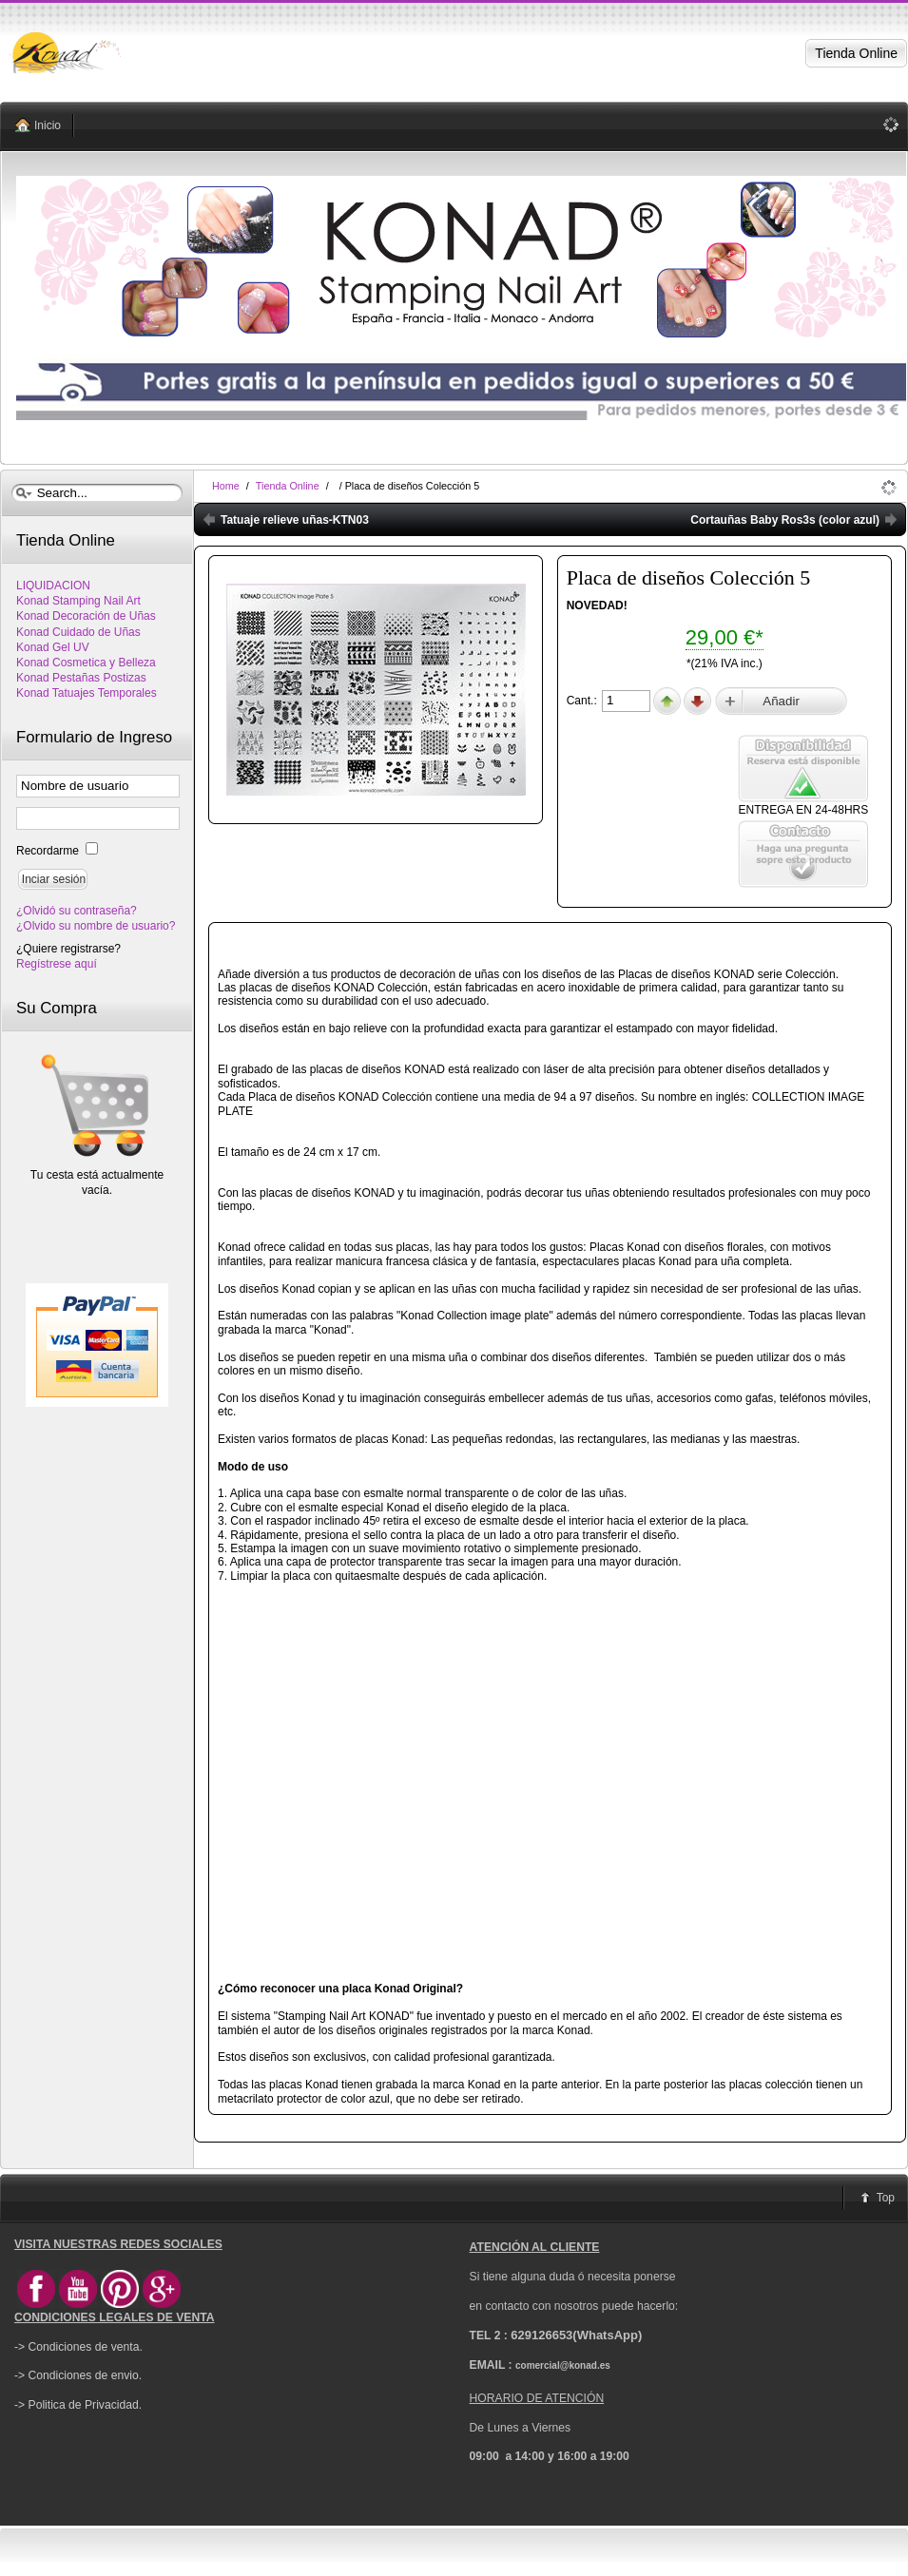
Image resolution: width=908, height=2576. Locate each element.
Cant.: (583, 700)
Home (226, 485)
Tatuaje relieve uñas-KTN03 (295, 520)
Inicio (47, 125)
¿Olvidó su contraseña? (76, 910)
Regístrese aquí (56, 964)
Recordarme (49, 850)
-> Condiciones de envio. (78, 2375)
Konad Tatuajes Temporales (86, 693)
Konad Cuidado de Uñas (78, 632)
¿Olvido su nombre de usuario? (95, 925)
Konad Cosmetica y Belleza (86, 662)
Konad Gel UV (52, 647)
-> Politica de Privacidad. (78, 2405)
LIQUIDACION (53, 585)
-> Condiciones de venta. (78, 2347)
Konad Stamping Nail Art (78, 600)
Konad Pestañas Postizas (81, 677)
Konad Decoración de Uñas (86, 616)
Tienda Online (287, 485)
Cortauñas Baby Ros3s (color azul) (784, 520)
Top (886, 2197)
